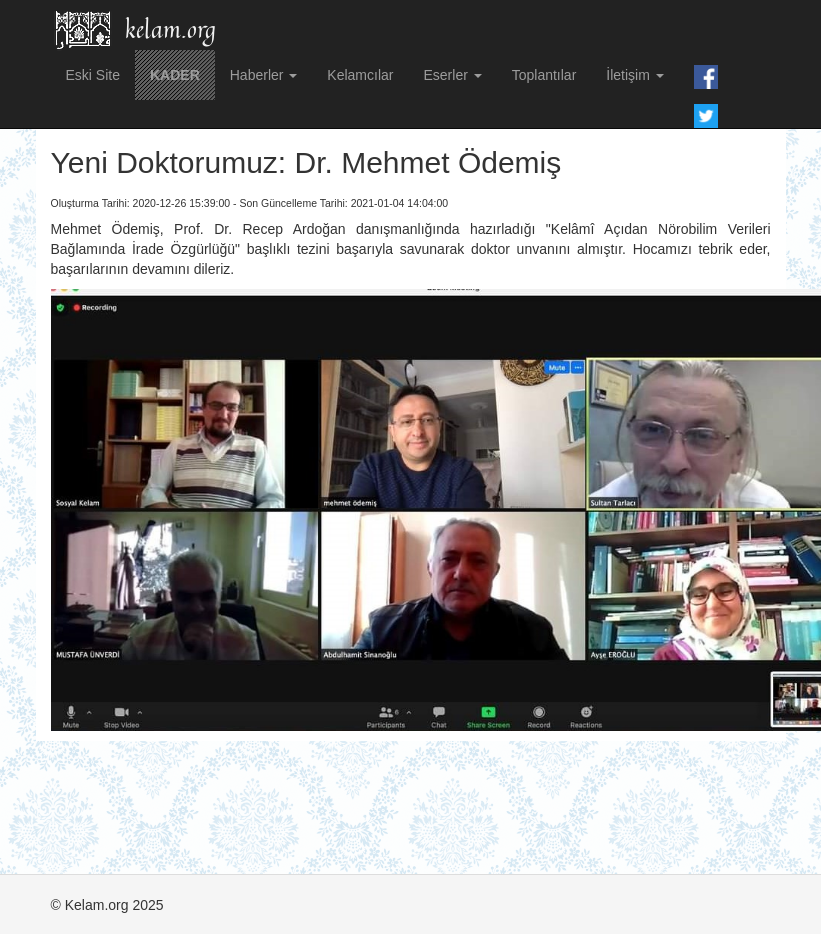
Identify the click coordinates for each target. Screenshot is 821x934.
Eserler (452, 75)
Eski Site (93, 75)
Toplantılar (544, 75)
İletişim (634, 75)
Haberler (264, 75)
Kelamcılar (360, 75)
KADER (175, 75)
